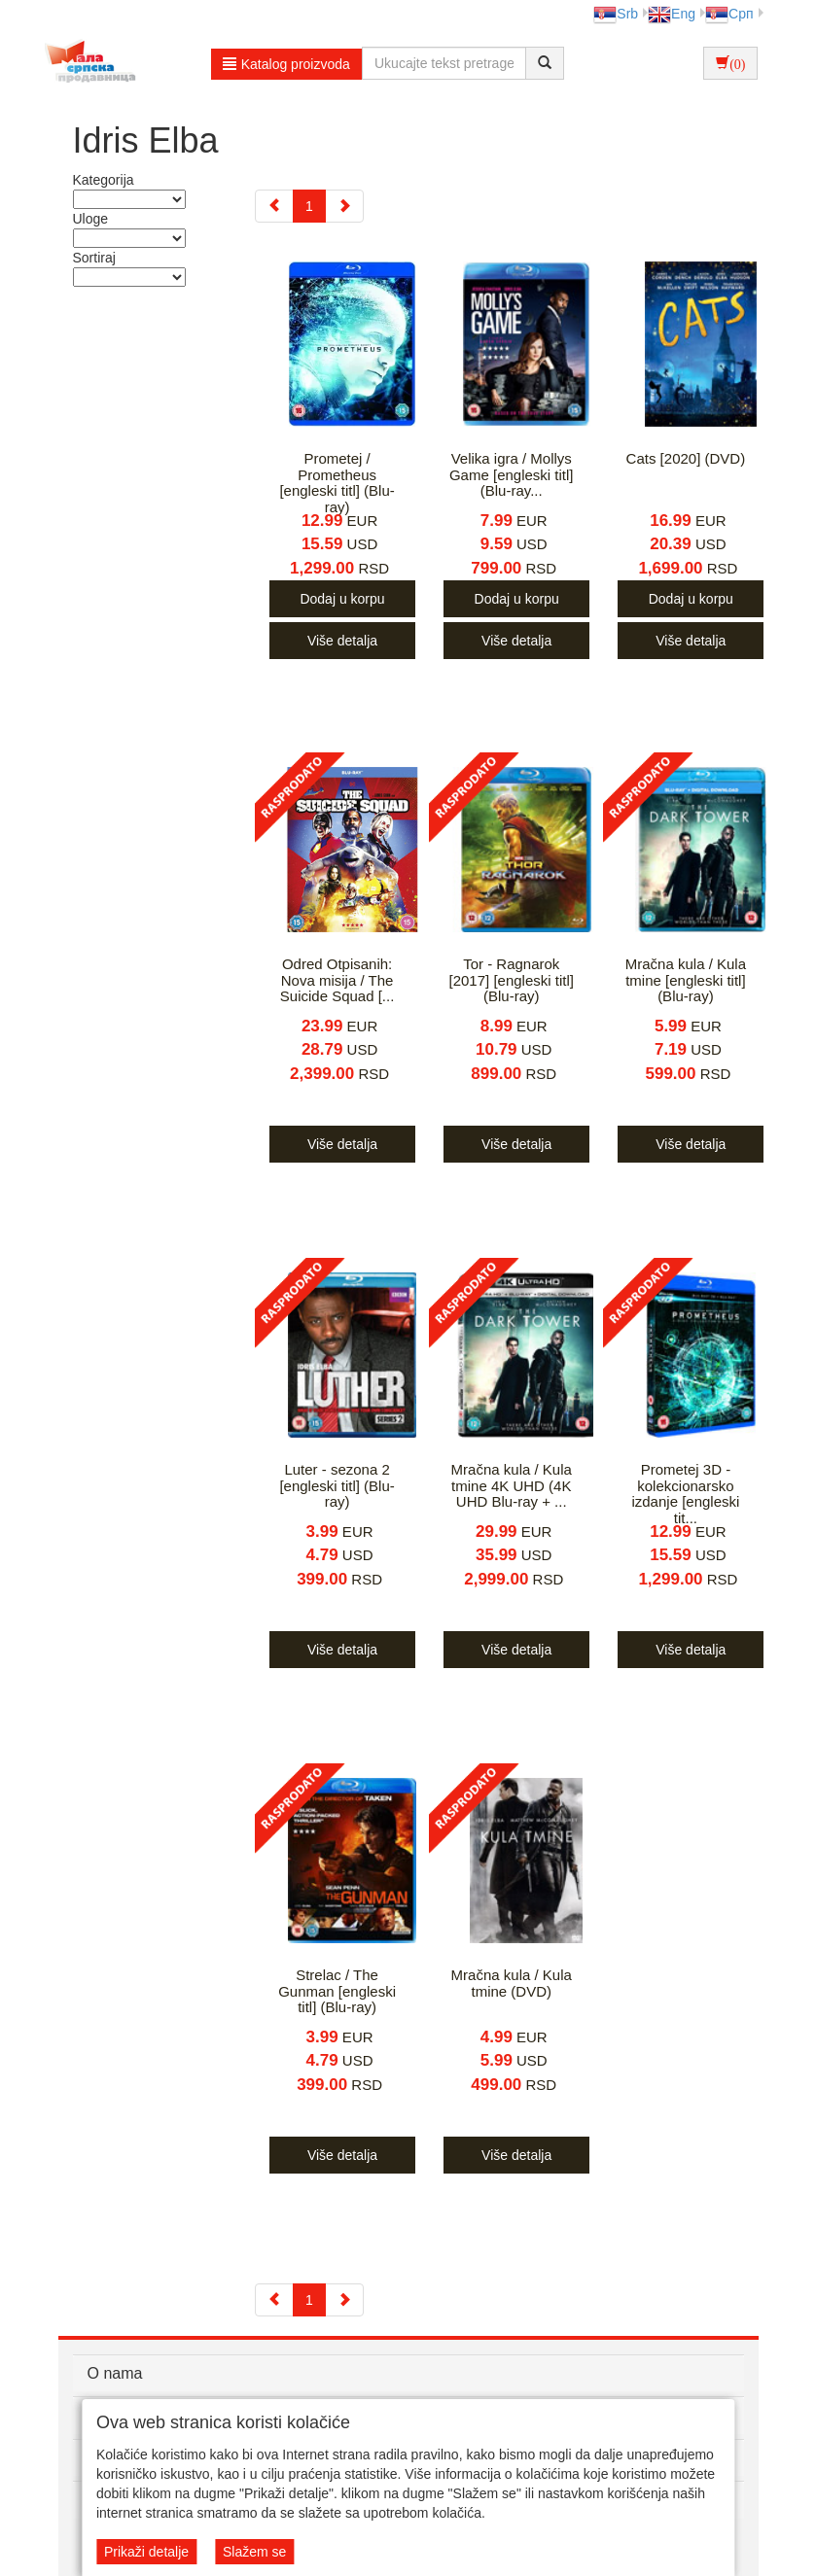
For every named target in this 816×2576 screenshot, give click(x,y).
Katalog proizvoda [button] (286, 64)
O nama (115, 2373)
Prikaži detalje (146, 2551)
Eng (671, 13)
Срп (729, 13)
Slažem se (254, 2551)
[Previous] (274, 206)
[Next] (344, 206)
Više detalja (342, 640)
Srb (615, 13)
